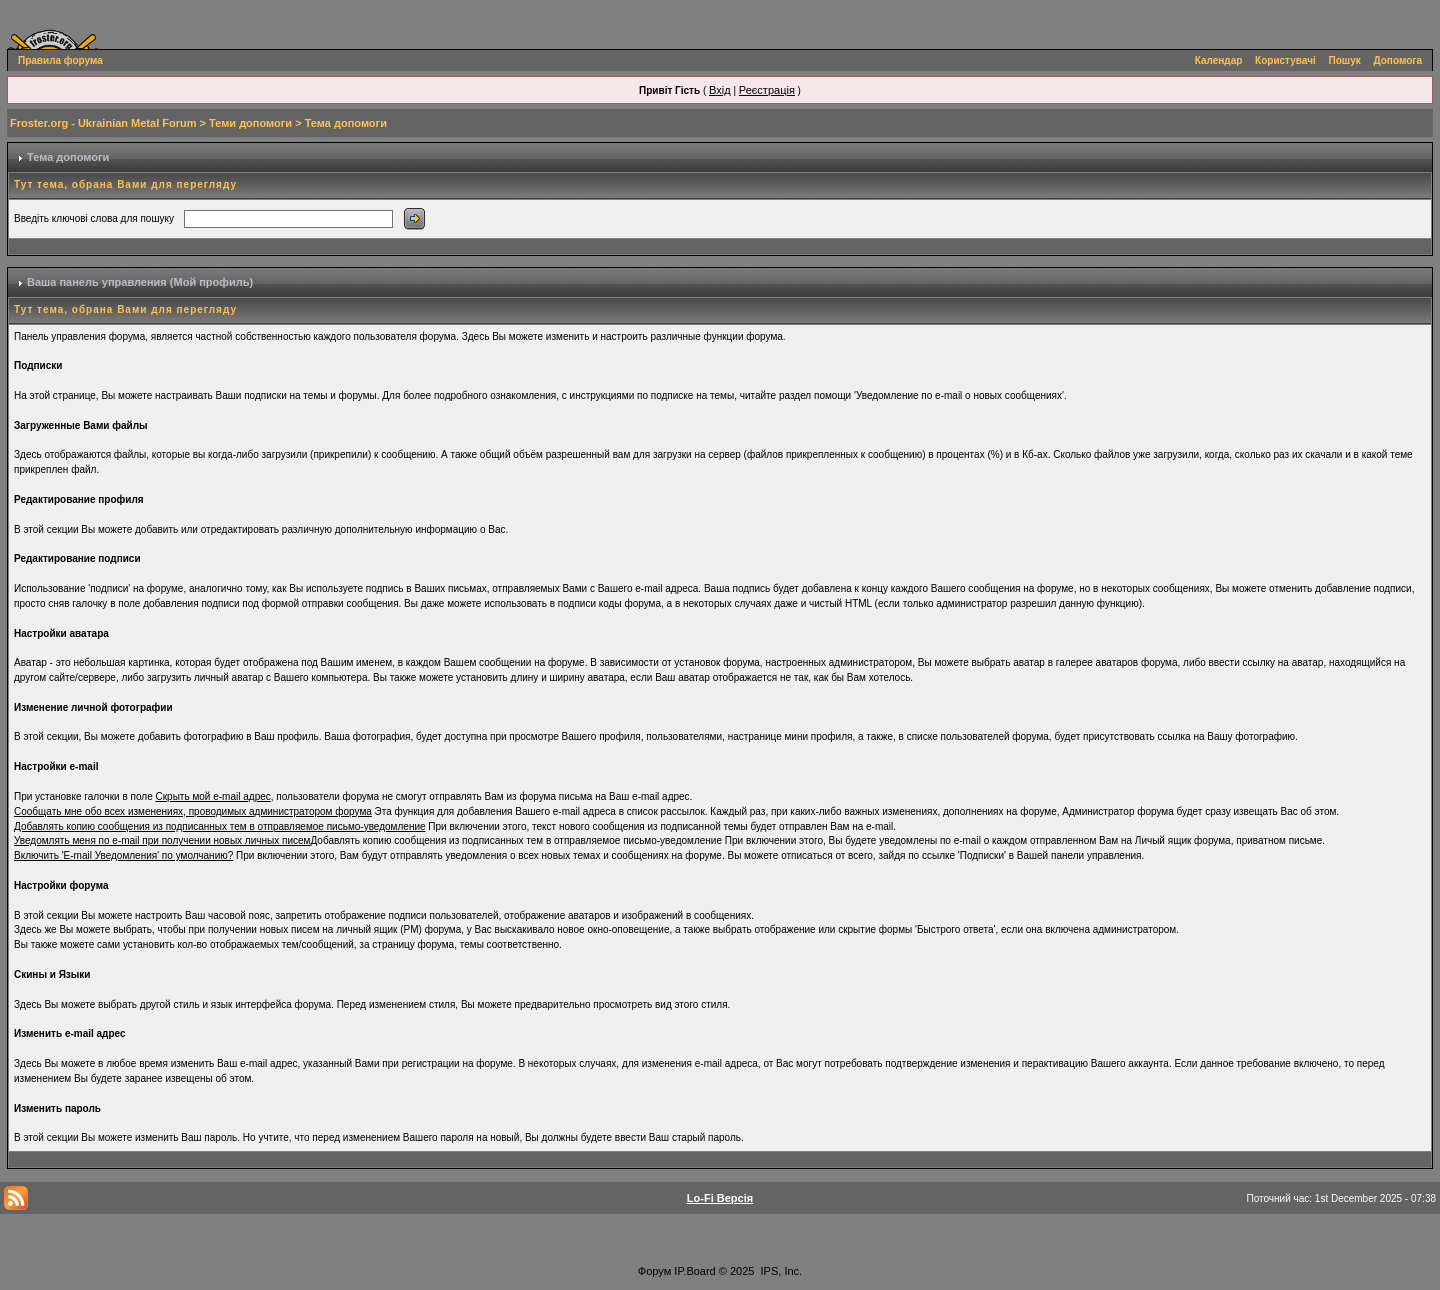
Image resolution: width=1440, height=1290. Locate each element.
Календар (1219, 60)
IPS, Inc (780, 1271)
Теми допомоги (250, 123)
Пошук (1345, 60)
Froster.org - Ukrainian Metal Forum (103, 123)
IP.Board (694, 1271)
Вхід (720, 90)
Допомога (1398, 60)
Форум (654, 1271)
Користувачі (1285, 60)
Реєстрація (767, 90)
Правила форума (60, 60)
